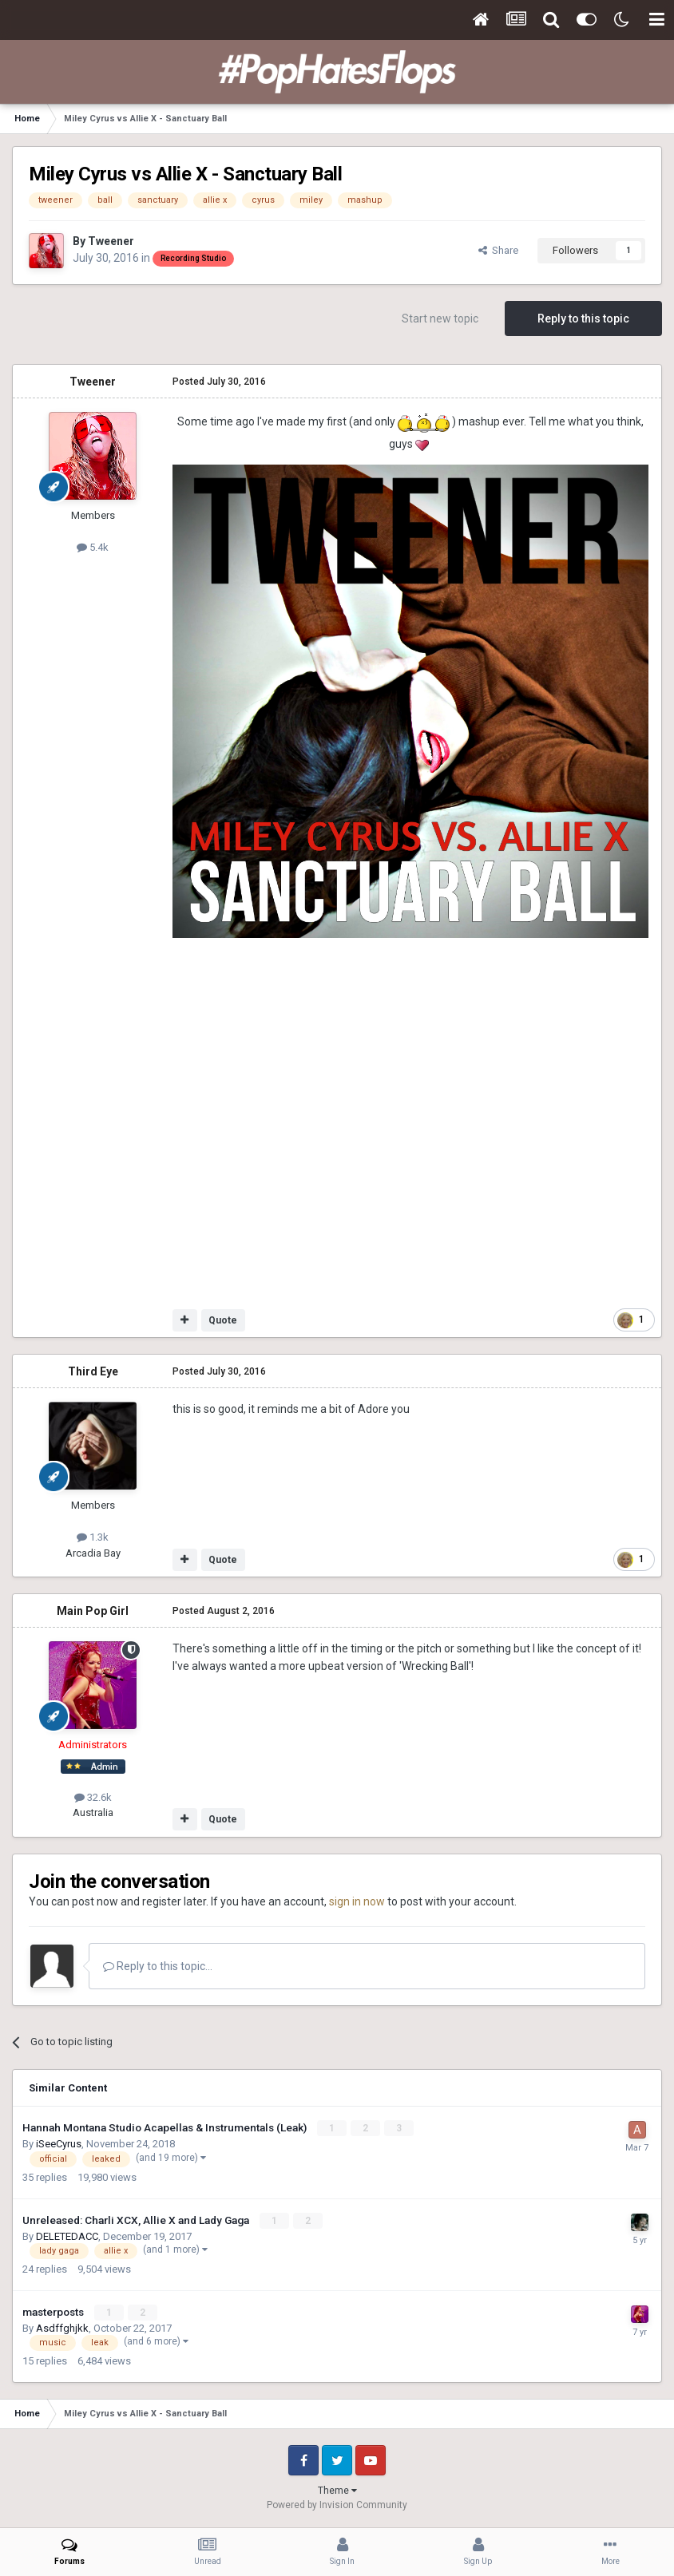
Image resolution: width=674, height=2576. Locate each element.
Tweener (111, 241)
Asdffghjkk (62, 2328)
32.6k (93, 1797)
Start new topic (440, 318)
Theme (337, 2490)
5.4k (93, 547)
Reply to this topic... (157, 1966)
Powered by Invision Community (337, 2505)
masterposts (54, 2311)
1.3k (93, 1537)
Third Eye (93, 1371)
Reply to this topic (583, 318)
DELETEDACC (67, 2236)
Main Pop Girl (93, 1611)
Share (498, 250)
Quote (222, 1320)
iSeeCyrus (58, 2144)
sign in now (357, 1901)
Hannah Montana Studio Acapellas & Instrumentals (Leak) (165, 2127)
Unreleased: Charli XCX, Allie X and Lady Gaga (137, 2220)
